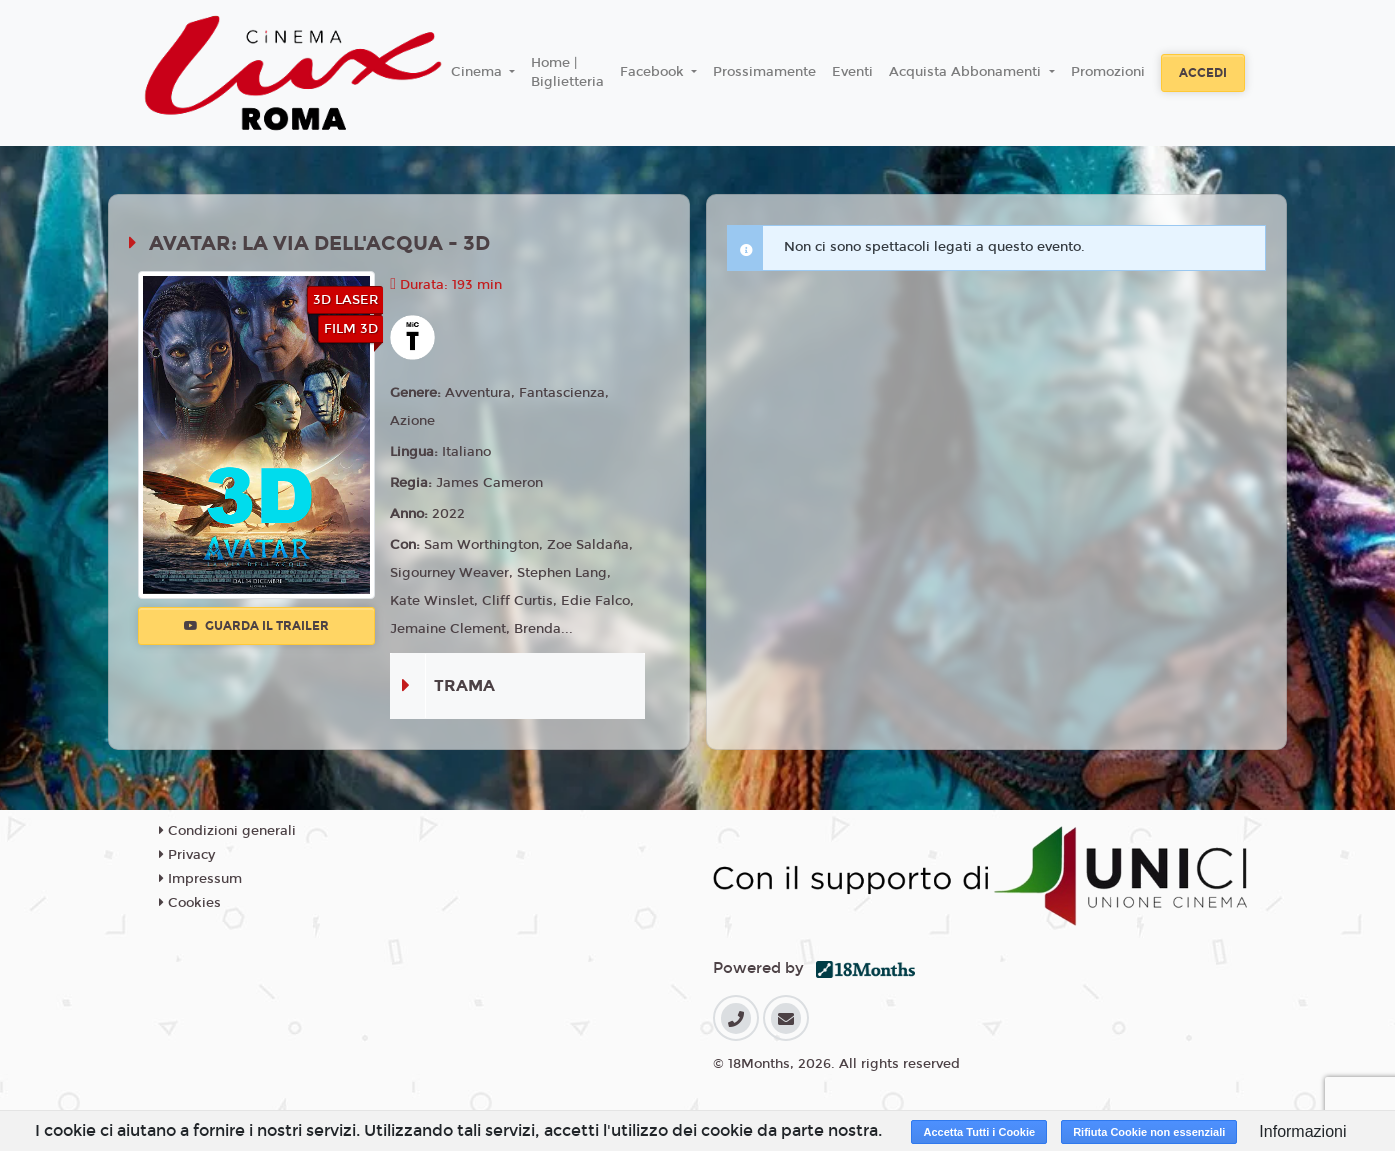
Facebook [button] (654, 72)
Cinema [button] (478, 72)
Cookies (190, 903)
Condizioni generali (227, 831)
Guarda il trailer (256, 626)
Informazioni (1302, 1131)
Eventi (852, 72)
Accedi (1203, 73)
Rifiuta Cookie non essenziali (1149, 1132)
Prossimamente (764, 72)
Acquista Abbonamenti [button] (967, 72)
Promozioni (1108, 72)
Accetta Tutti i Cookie (979, 1132)
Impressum (200, 879)
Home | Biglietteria (567, 73)
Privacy (187, 855)
